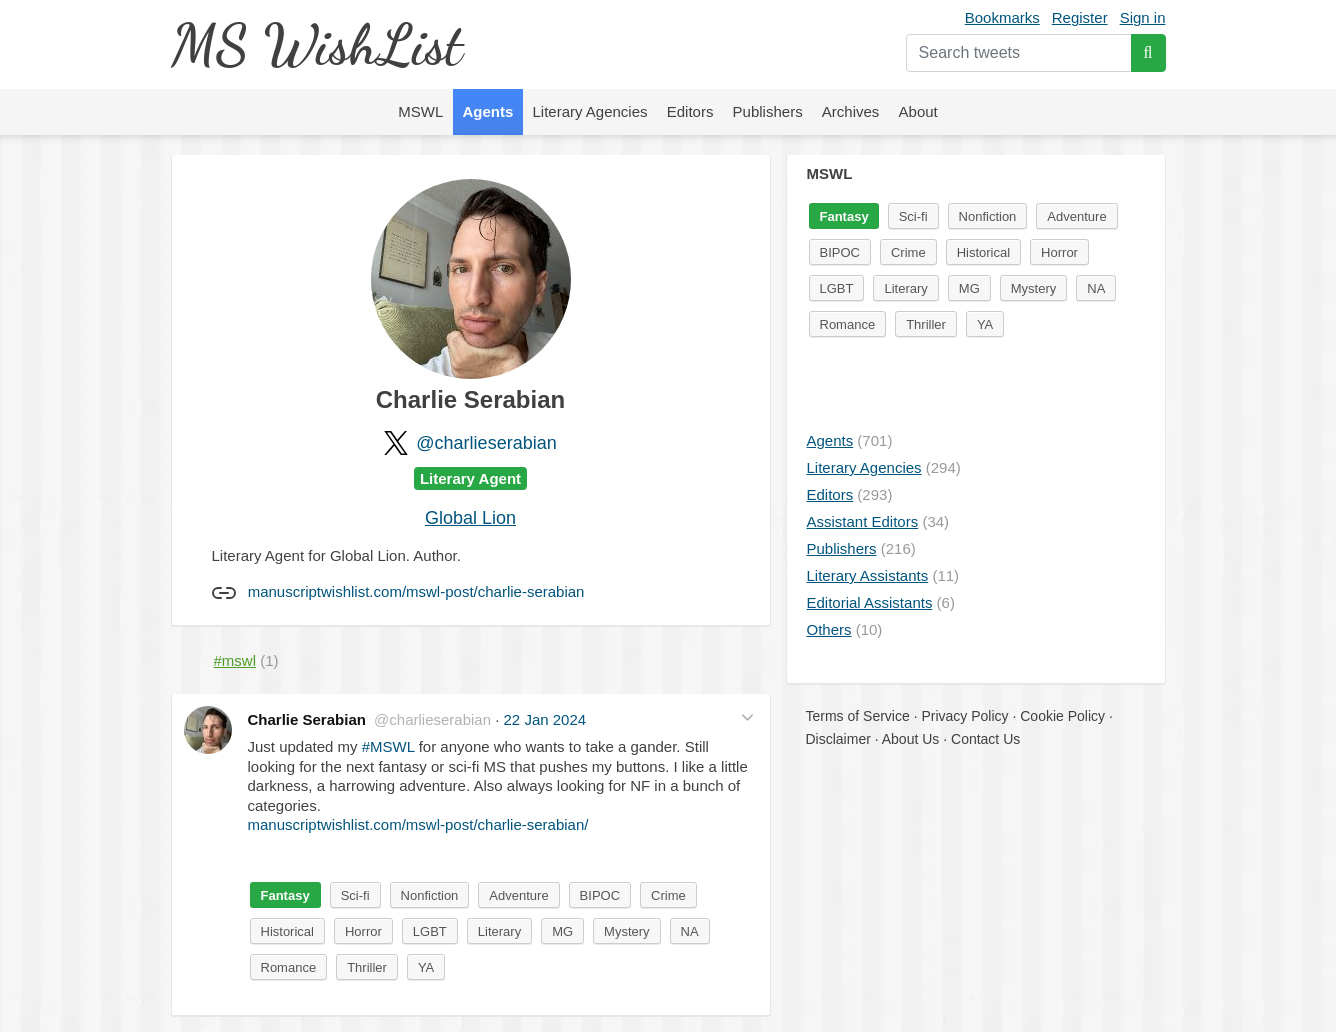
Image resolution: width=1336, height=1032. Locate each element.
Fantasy (285, 895)
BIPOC (600, 895)
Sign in (1143, 17)
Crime (668, 895)
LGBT (430, 931)
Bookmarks (1002, 17)
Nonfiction (430, 895)
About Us (911, 739)
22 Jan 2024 (545, 719)
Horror (363, 931)
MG (562, 931)
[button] (747, 717)
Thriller (367, 967)
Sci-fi (355, 895)
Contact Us (985, 739)
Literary (499, 931)
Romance (289, 967)
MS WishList (316, 44)
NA (690, 931)
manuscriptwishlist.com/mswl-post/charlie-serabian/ (418, 824)
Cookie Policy (1062, 716)
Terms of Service (858, 716)
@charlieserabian (486, 443)
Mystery (627, 931)
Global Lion (470, 518)
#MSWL (388, 746)
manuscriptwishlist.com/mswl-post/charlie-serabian (416, 591)
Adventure (518, 895)
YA (426, 967)
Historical (287, 931)
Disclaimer (838, 739)
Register (1080, 17)
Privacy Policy (964, 716)
